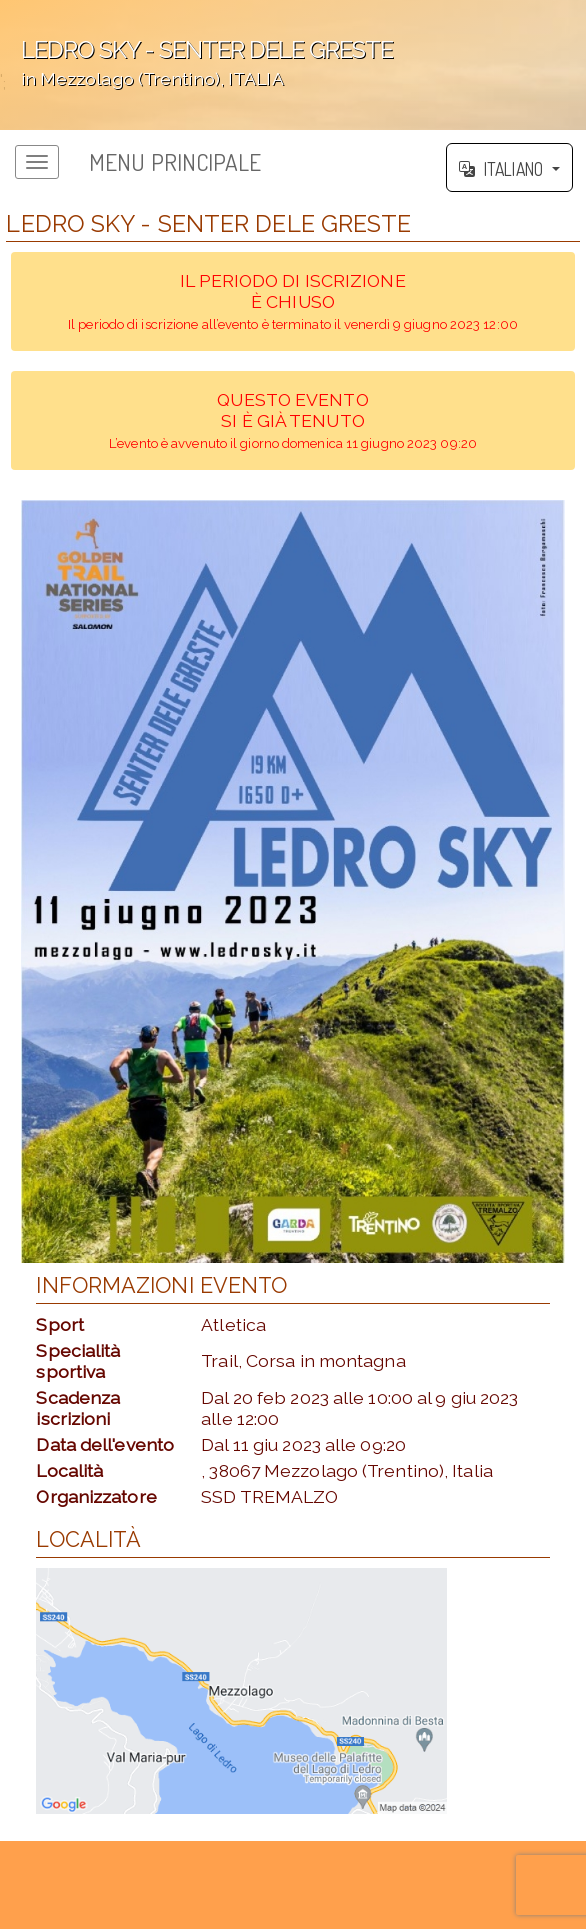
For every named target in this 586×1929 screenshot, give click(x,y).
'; (293, 65)
